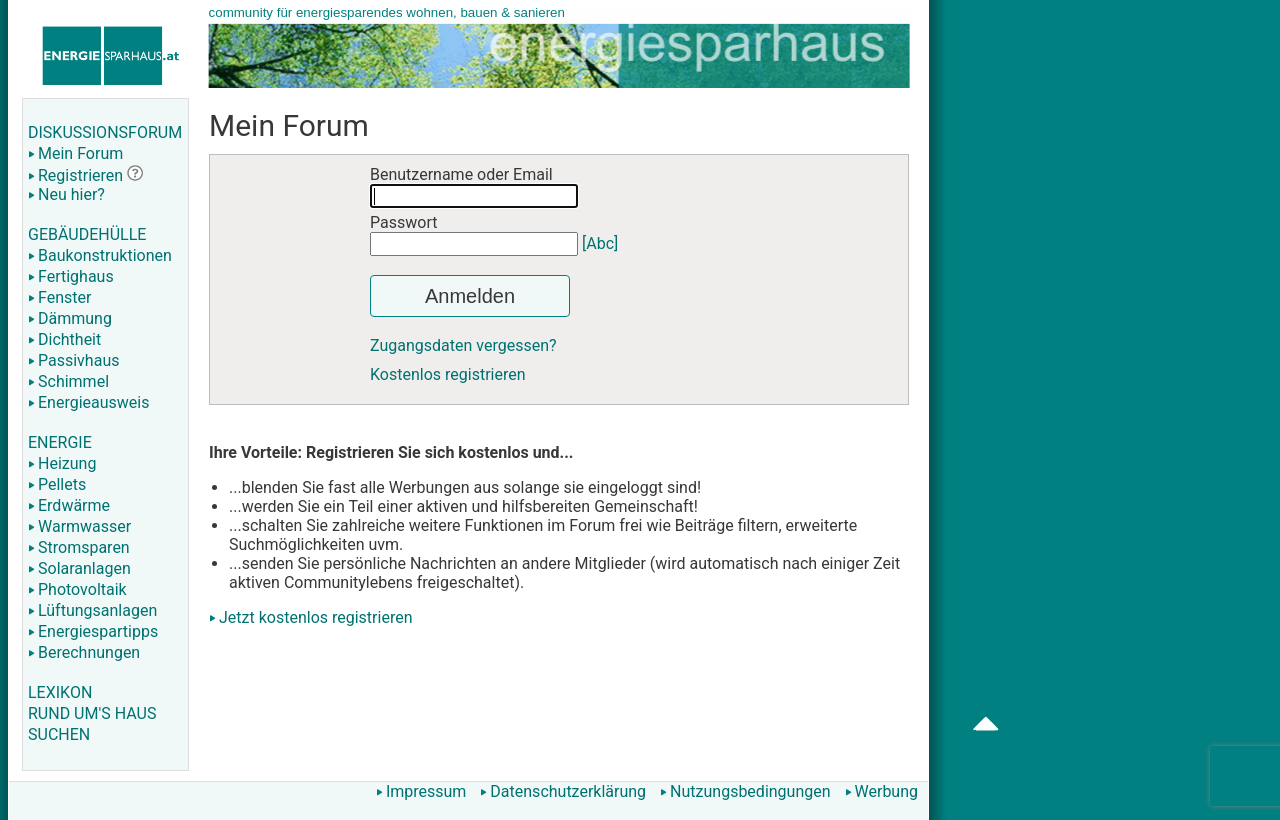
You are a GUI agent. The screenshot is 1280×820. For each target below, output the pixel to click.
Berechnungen (84, 652)
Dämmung (70, 318)
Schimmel (68, 381)
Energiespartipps (93, 631)
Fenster (59, 297)
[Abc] (600, 243)
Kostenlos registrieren (448, 374)
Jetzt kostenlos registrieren (316, 617)
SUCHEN (59, 734)
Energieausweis (88, 402)
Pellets (57, 484)
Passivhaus (73, 360)
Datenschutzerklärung (563, 791)
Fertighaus (71, 276)
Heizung (62, 463)
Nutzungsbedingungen (745, 791)
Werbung (881, 791)
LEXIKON (60, 692)
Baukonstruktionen (100, 255)
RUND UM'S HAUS (92, 713)
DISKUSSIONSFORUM (105, 132)
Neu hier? (66, 194)
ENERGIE (60, 442)
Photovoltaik (77, 589)
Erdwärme (69, 505)
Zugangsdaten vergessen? (463, 345)
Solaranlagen (79, 568)
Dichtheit (64, 339)
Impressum (421, 791)
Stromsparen (79, 547)
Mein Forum (75, 153)
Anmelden (470, 296)
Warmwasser (79, 526)
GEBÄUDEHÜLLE (87, 234)
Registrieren (75, 175)
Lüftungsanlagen (92, 610)
